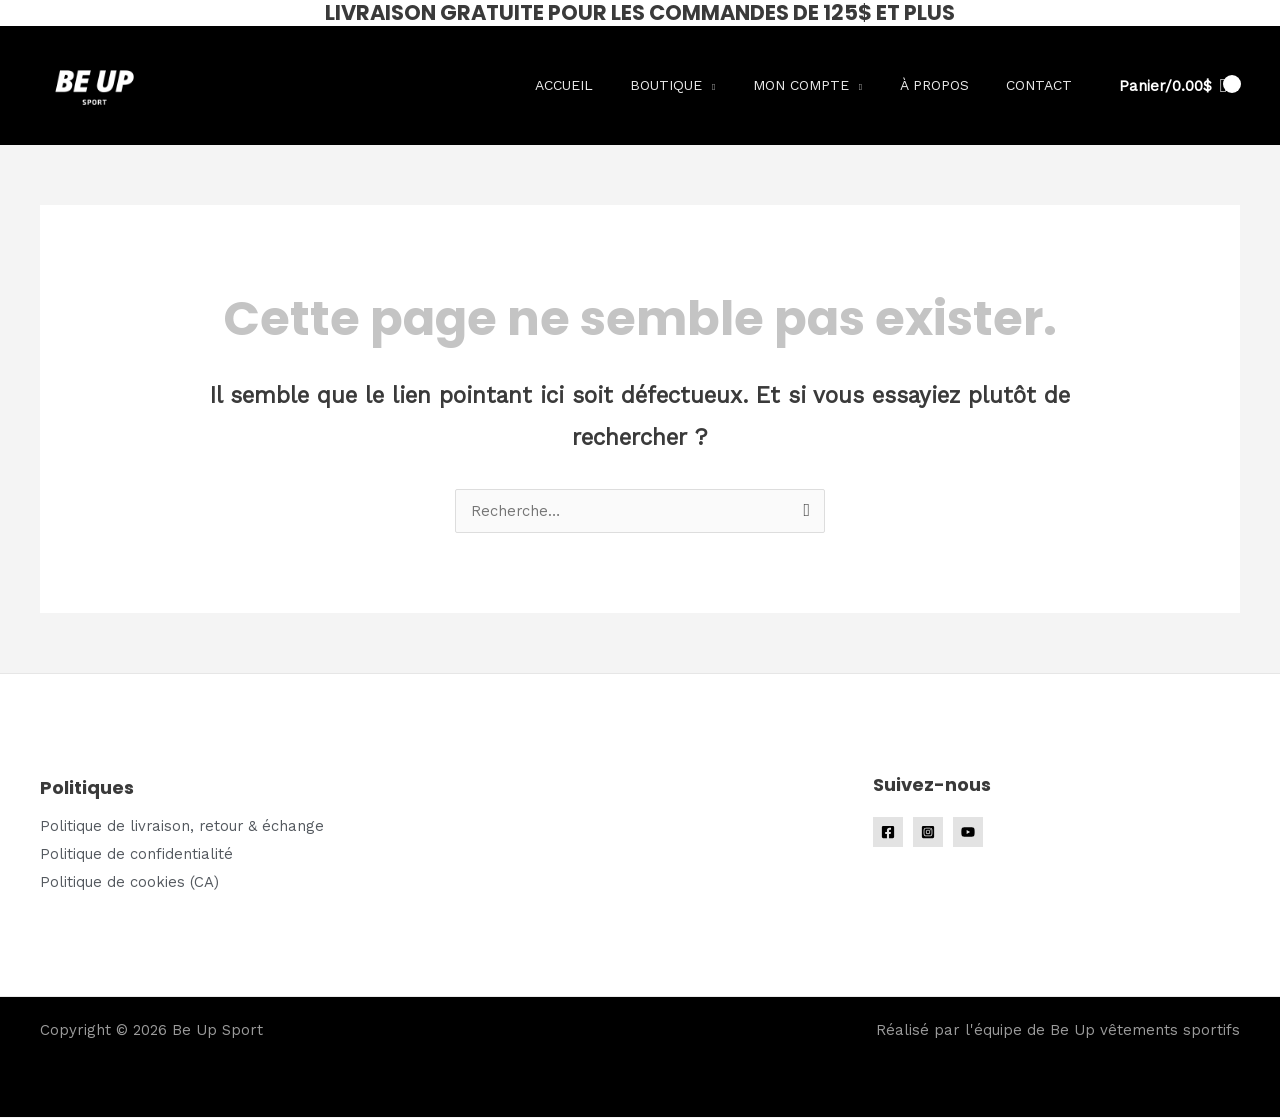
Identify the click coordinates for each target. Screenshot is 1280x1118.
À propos (945, 85)
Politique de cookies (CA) (129, 882)
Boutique (692, 85)
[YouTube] (968, 832)
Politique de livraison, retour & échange (183, 826)
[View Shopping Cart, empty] (1173, 86)
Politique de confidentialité (136, 854)
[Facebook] (888, 832)
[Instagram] (928, 832)
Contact (1043, 85)
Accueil (597, 85)
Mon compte (820, 85)
